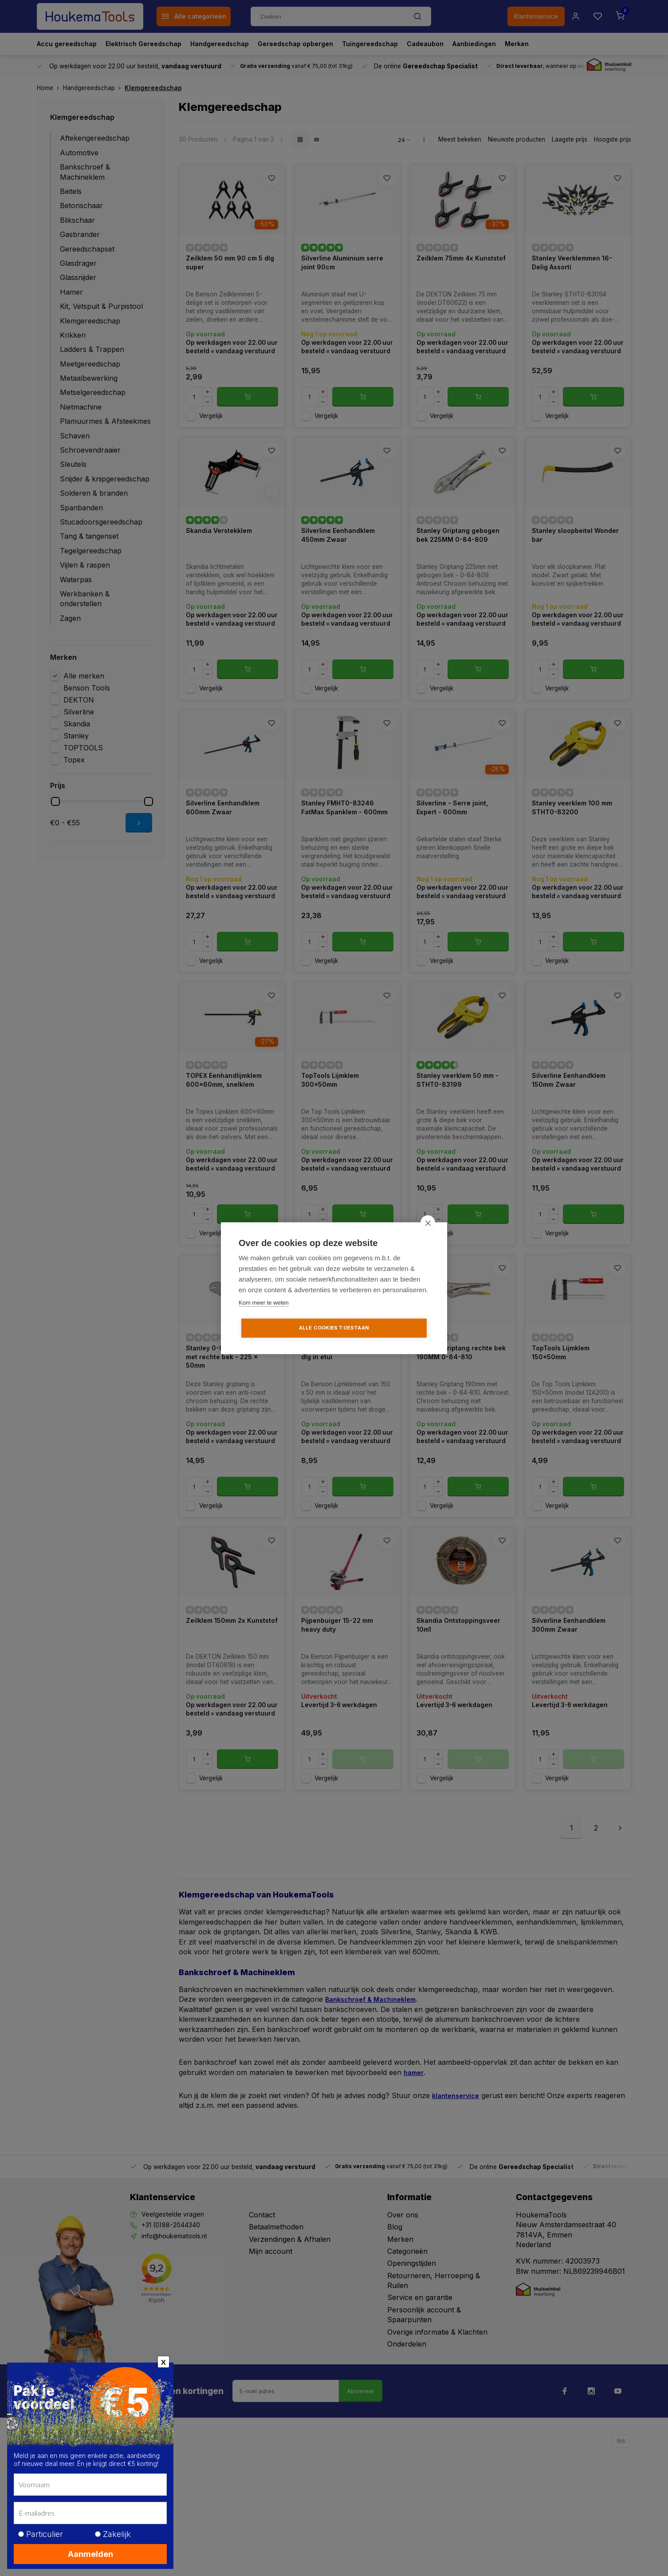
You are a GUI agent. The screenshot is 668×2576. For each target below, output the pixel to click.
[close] (427, 1222)
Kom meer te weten (264, 1302)
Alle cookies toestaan (334, 1328)
